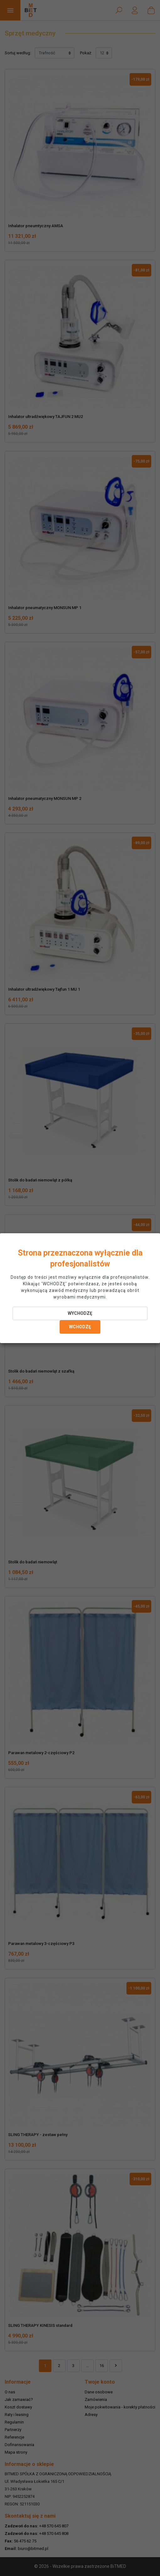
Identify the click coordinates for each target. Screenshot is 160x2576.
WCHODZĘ (80, 1326)
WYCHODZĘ (80, 1313)
